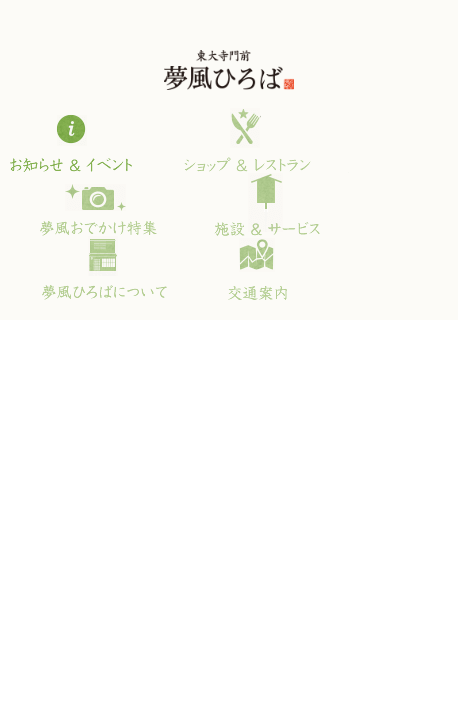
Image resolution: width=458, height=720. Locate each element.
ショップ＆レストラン (242, 140)
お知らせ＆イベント (81, 140)
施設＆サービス (266, 204)
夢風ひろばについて (103, 268)
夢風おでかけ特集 (96, 204)
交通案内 (242, 268)
